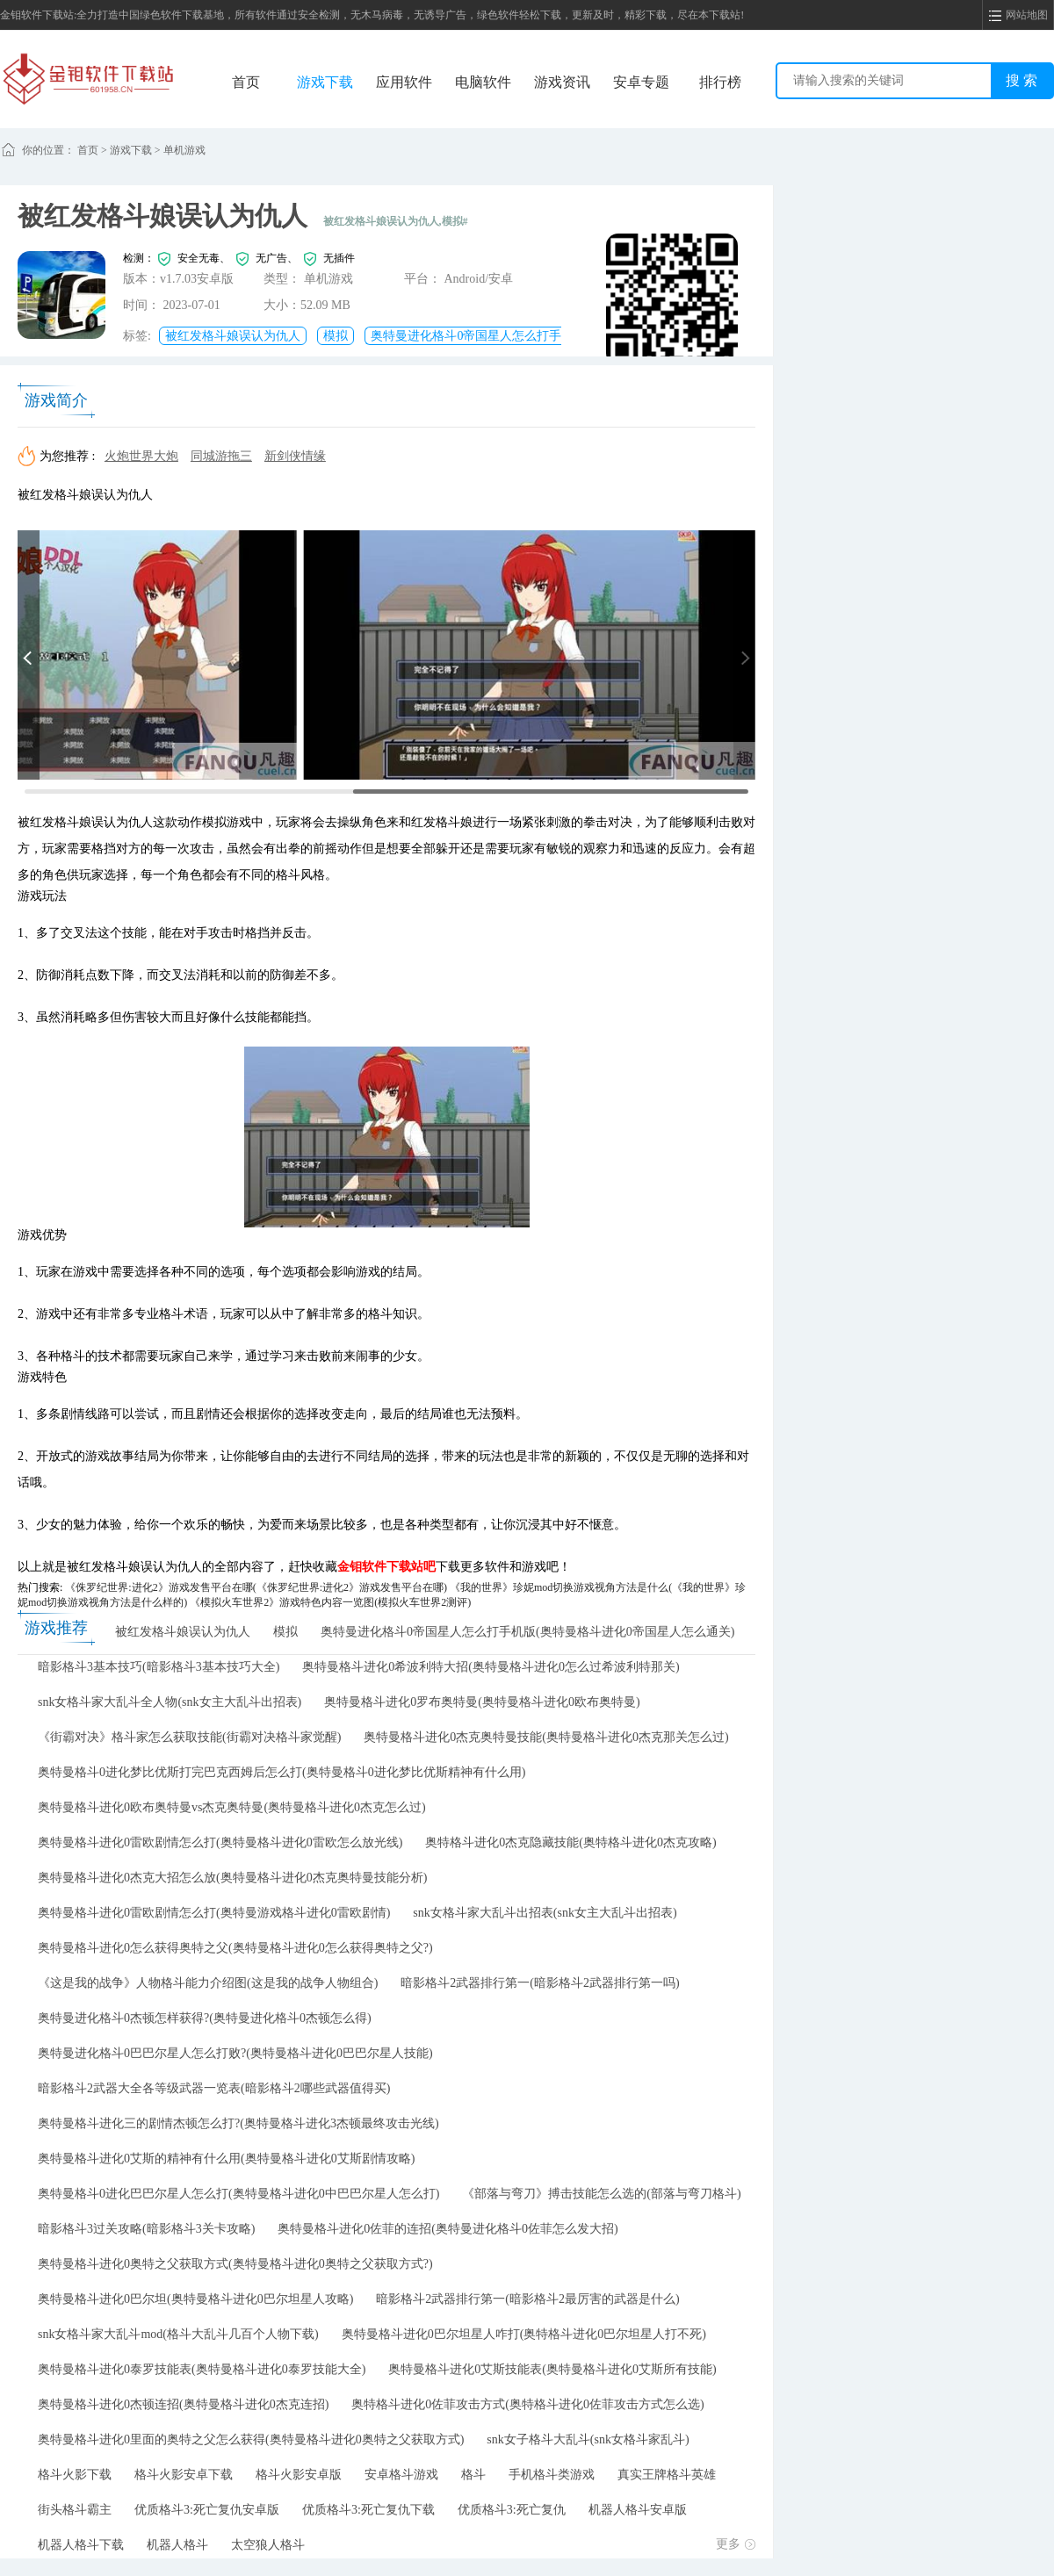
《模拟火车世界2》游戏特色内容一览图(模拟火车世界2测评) (330, 1602)
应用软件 (404, 82)
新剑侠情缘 (295, 456)
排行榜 (720, 82)
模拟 (335, 335)
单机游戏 (184, 150)
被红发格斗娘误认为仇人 (232, 335)
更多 (735, 2544)
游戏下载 (325, 82)
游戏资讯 (562, 82)
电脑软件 (483, 82)
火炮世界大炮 (141, 456)
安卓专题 (641, 82)
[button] (29, 655)
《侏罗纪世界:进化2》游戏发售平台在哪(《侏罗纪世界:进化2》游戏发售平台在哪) (256, 1587)
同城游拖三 (221, 456)
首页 (246, 82)
